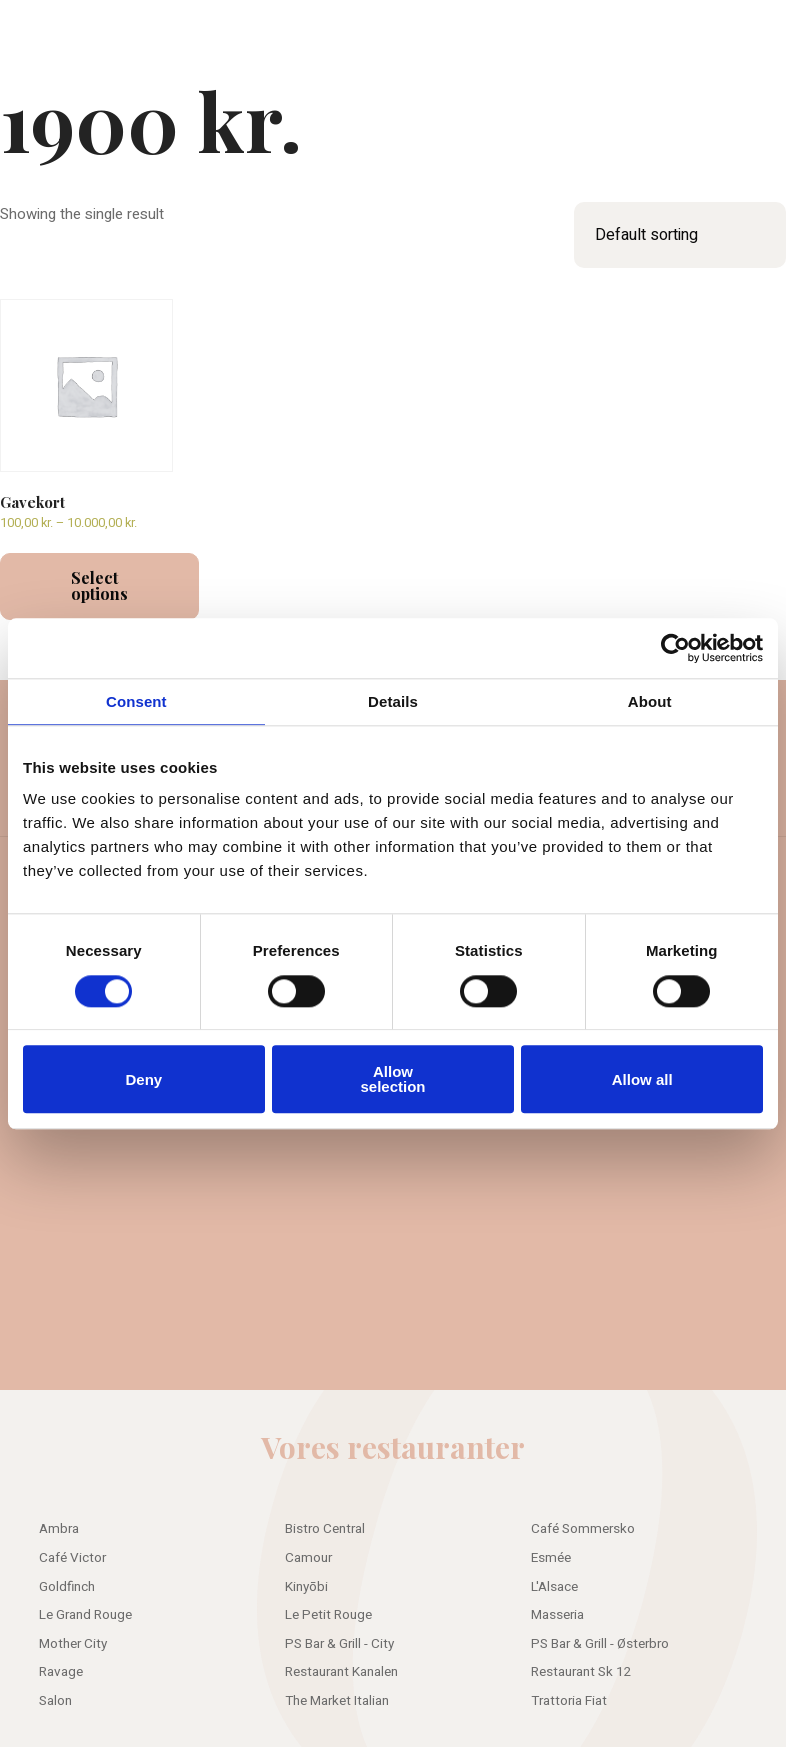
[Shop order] (680, 235)
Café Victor (72, 1558)
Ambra (59, 1529)
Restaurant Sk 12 (581, 1672)
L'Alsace (554, 1587)
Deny (143, 1079)
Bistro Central (325, 1529)
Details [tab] (393, 701)
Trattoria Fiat (569, 1701)
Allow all (642, 1079)
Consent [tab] (136, 701)
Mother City (73, 1644)
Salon (55, 1701)
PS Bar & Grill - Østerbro (600, 1644)
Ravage (61, 1672)
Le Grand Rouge (85, 1615)
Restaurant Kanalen (341, 1672)
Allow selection (392, 1079)
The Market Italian (337, 1701)
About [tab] (650, 701)
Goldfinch (67, 1587)
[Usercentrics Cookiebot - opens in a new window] (675, 648)
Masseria (557, 1615)
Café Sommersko (583, 1529)
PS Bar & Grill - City (339, 1644)
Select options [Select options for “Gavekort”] (99, 585)
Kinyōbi (306, 1587)
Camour (308, 1558)
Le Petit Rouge (328, 1615)
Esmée (551, 1558)
